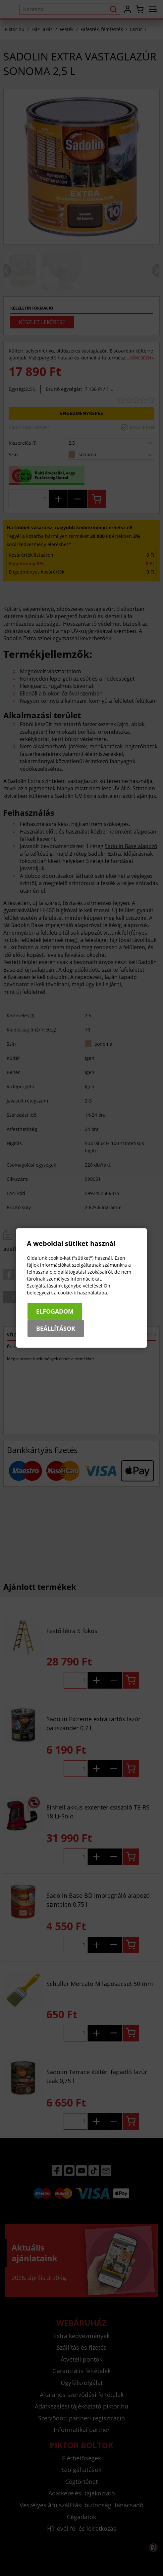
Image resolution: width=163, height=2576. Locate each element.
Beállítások (55, 1328)
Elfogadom (55, 1311)
